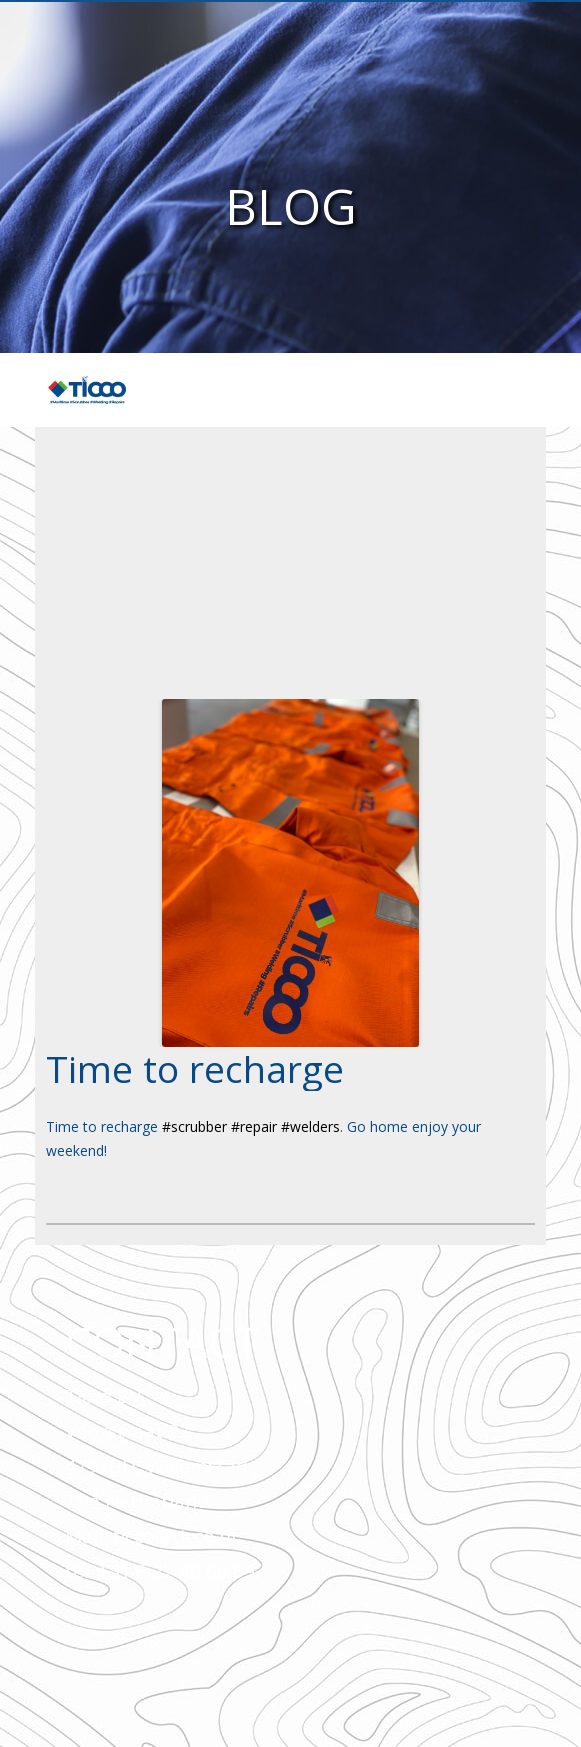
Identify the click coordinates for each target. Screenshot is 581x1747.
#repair (254, 1126)
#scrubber (194, 1126)
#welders (310, 1126)
